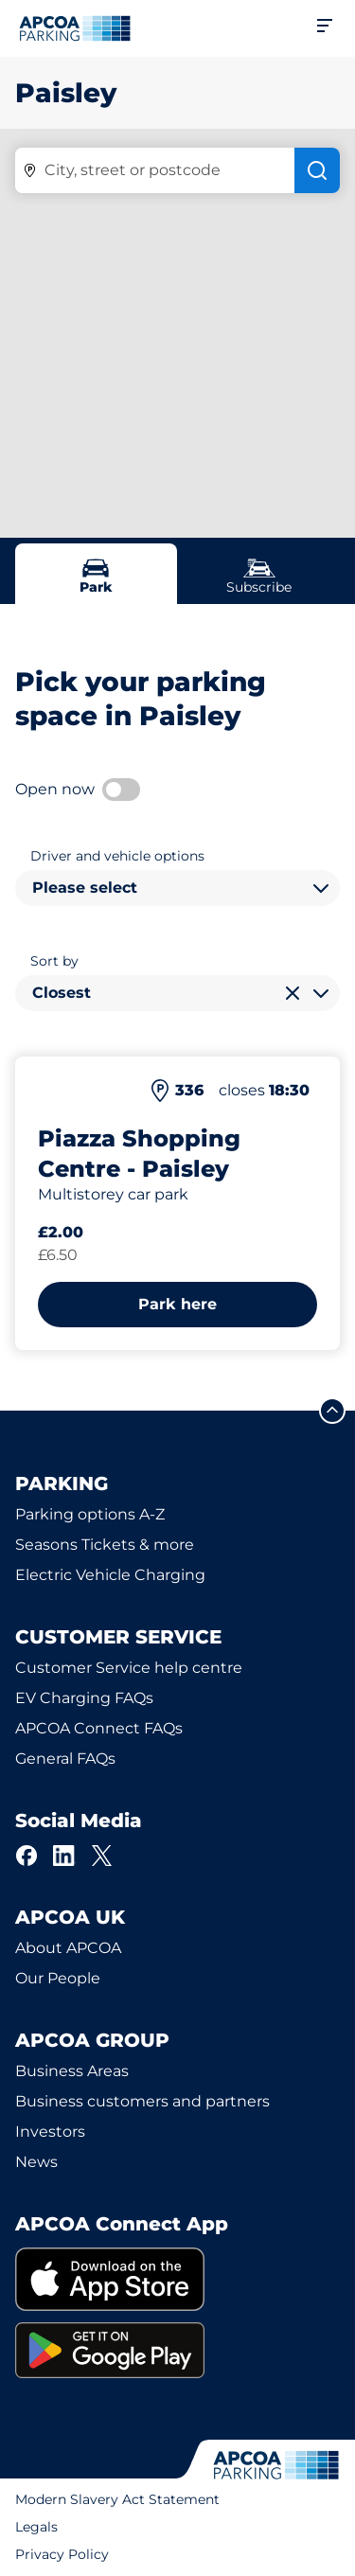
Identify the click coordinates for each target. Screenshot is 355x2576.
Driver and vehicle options (117, 855)
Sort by (54, 960)
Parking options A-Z (90, 1514)
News (36, 2162)
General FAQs (65, 1759)
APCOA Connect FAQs (99, 1728)
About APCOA (68, 1948)
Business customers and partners (142, 2101)
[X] (102, 1855)
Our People (57, 1978)
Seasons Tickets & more (104, 1545)
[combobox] (177, 888)
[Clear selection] (292, 993)
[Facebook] (26, 1855)
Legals (36, 2526)
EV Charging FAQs (84, 1698)
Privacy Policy (62, 2554)
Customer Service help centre (128, 1668)
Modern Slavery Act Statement (117, 2499)
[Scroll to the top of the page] (332, 1410)
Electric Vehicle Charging (110, 1575)
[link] (177, 2279)
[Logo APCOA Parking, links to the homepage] (75, 28)
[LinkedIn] (64, 1855)
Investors (50, 2132)
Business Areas (72, 2071)
